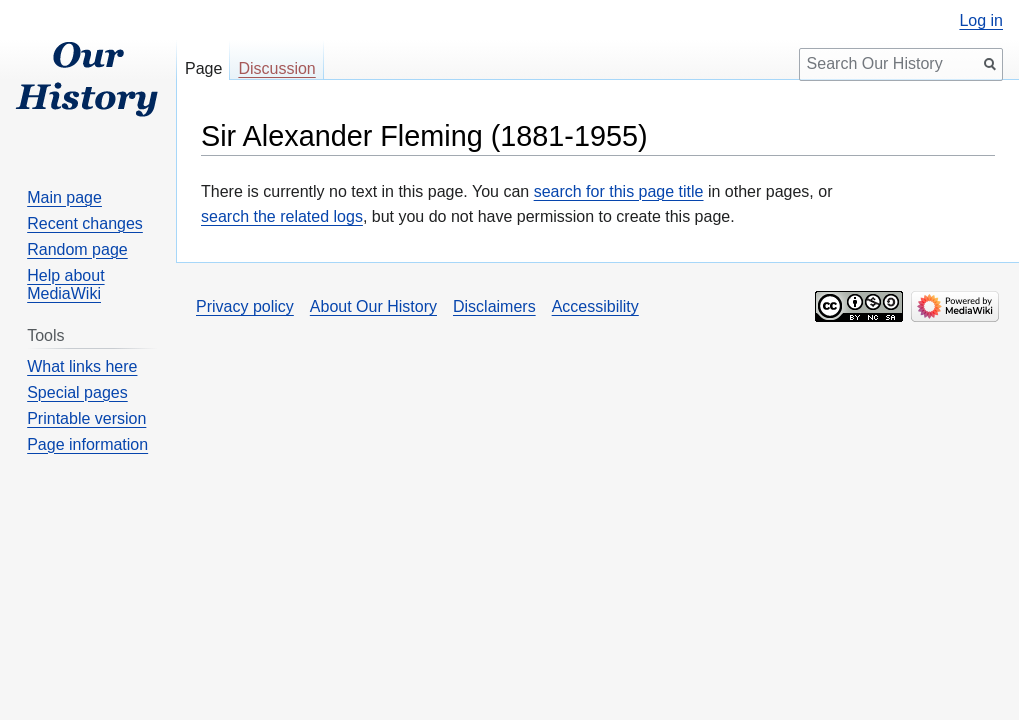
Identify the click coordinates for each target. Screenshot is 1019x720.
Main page (64, 197)
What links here (82, 366)
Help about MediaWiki (65, 284)
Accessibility (595, 306)
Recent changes (85, 223)
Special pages (77, 392)
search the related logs (282, 216)
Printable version (86, 418)
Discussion (276, 68)
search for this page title (619, 191)
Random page (77, 249)
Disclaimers (494, 306)
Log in (981, 21)
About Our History (373, 306)
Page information (87, 444)
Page (203, 68)
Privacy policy (245, 306)
